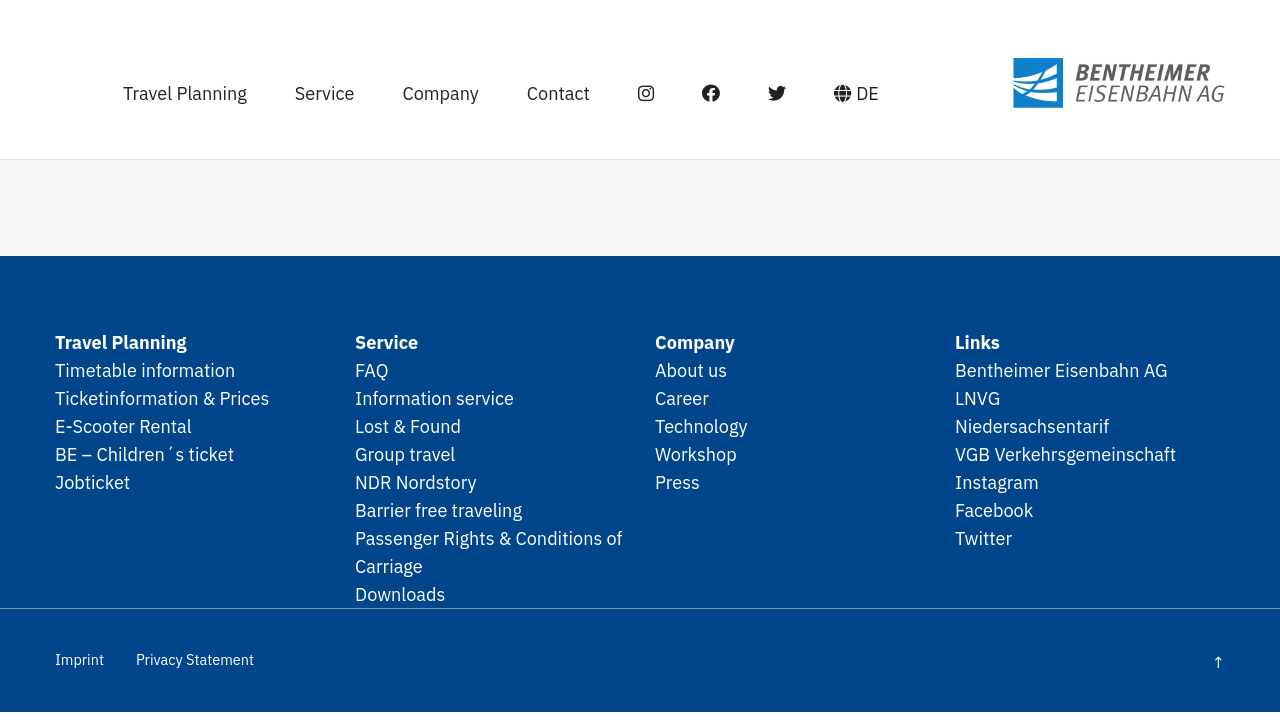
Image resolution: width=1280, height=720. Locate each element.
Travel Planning (170, 88)
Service (309, 88)
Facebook (994, 510)
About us (691, 370)
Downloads (400, 594)
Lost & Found (408, 426)
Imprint (79, 659)
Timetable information (145, 370)
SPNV (1070, 77)
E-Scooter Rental (123, 426)
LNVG (977, 398)
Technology (701, 426)
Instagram (997, 482)
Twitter (983, 538)
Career (682, 398)
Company (425, 88)
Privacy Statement (195, 659)
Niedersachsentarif (1032, 426)
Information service (434, 398)
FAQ (371, 370)
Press (677, 482)
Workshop (696, 454)
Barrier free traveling (438, 510)
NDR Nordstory (416, 482)
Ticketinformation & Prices (162, 398)
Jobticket (92, 482)
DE (840, 88)
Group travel (405, 454)
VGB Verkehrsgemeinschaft (1065, 454)
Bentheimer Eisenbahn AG (1061, 370)
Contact (542, 88)
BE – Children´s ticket (144, 454)
